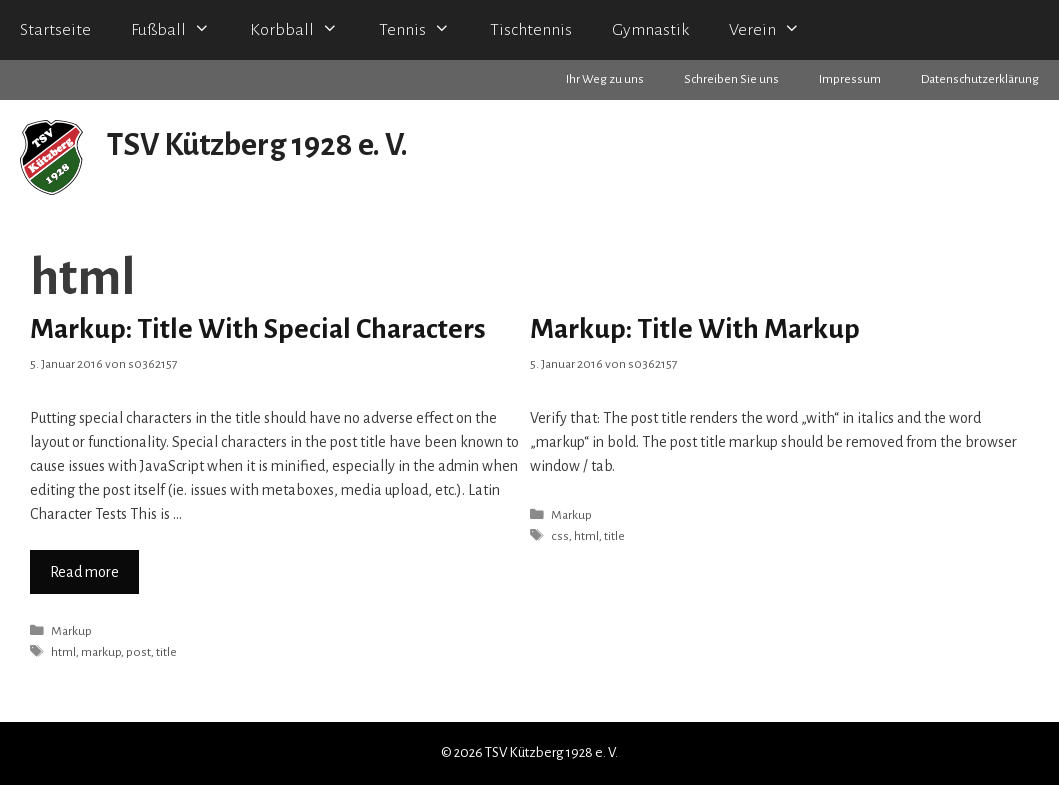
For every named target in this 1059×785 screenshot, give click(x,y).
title (166, 652)
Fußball (180, 30)
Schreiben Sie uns (731, 79)
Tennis (424, 30)
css (560, 536)
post (138, 652)
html (63, 652)
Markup (71, 631)
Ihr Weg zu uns (605, 79)
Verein (774, 30)
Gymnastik (650, 30)
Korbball (304, 30)
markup (101, 652)
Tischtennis (531, 30)
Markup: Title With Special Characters (258, 329)
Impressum (850, 79)
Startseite (55, 30)
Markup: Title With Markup (695, 329)
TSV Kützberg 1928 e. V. (257, 145)
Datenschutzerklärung (980, 79)
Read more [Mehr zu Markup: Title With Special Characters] (84, 572)
